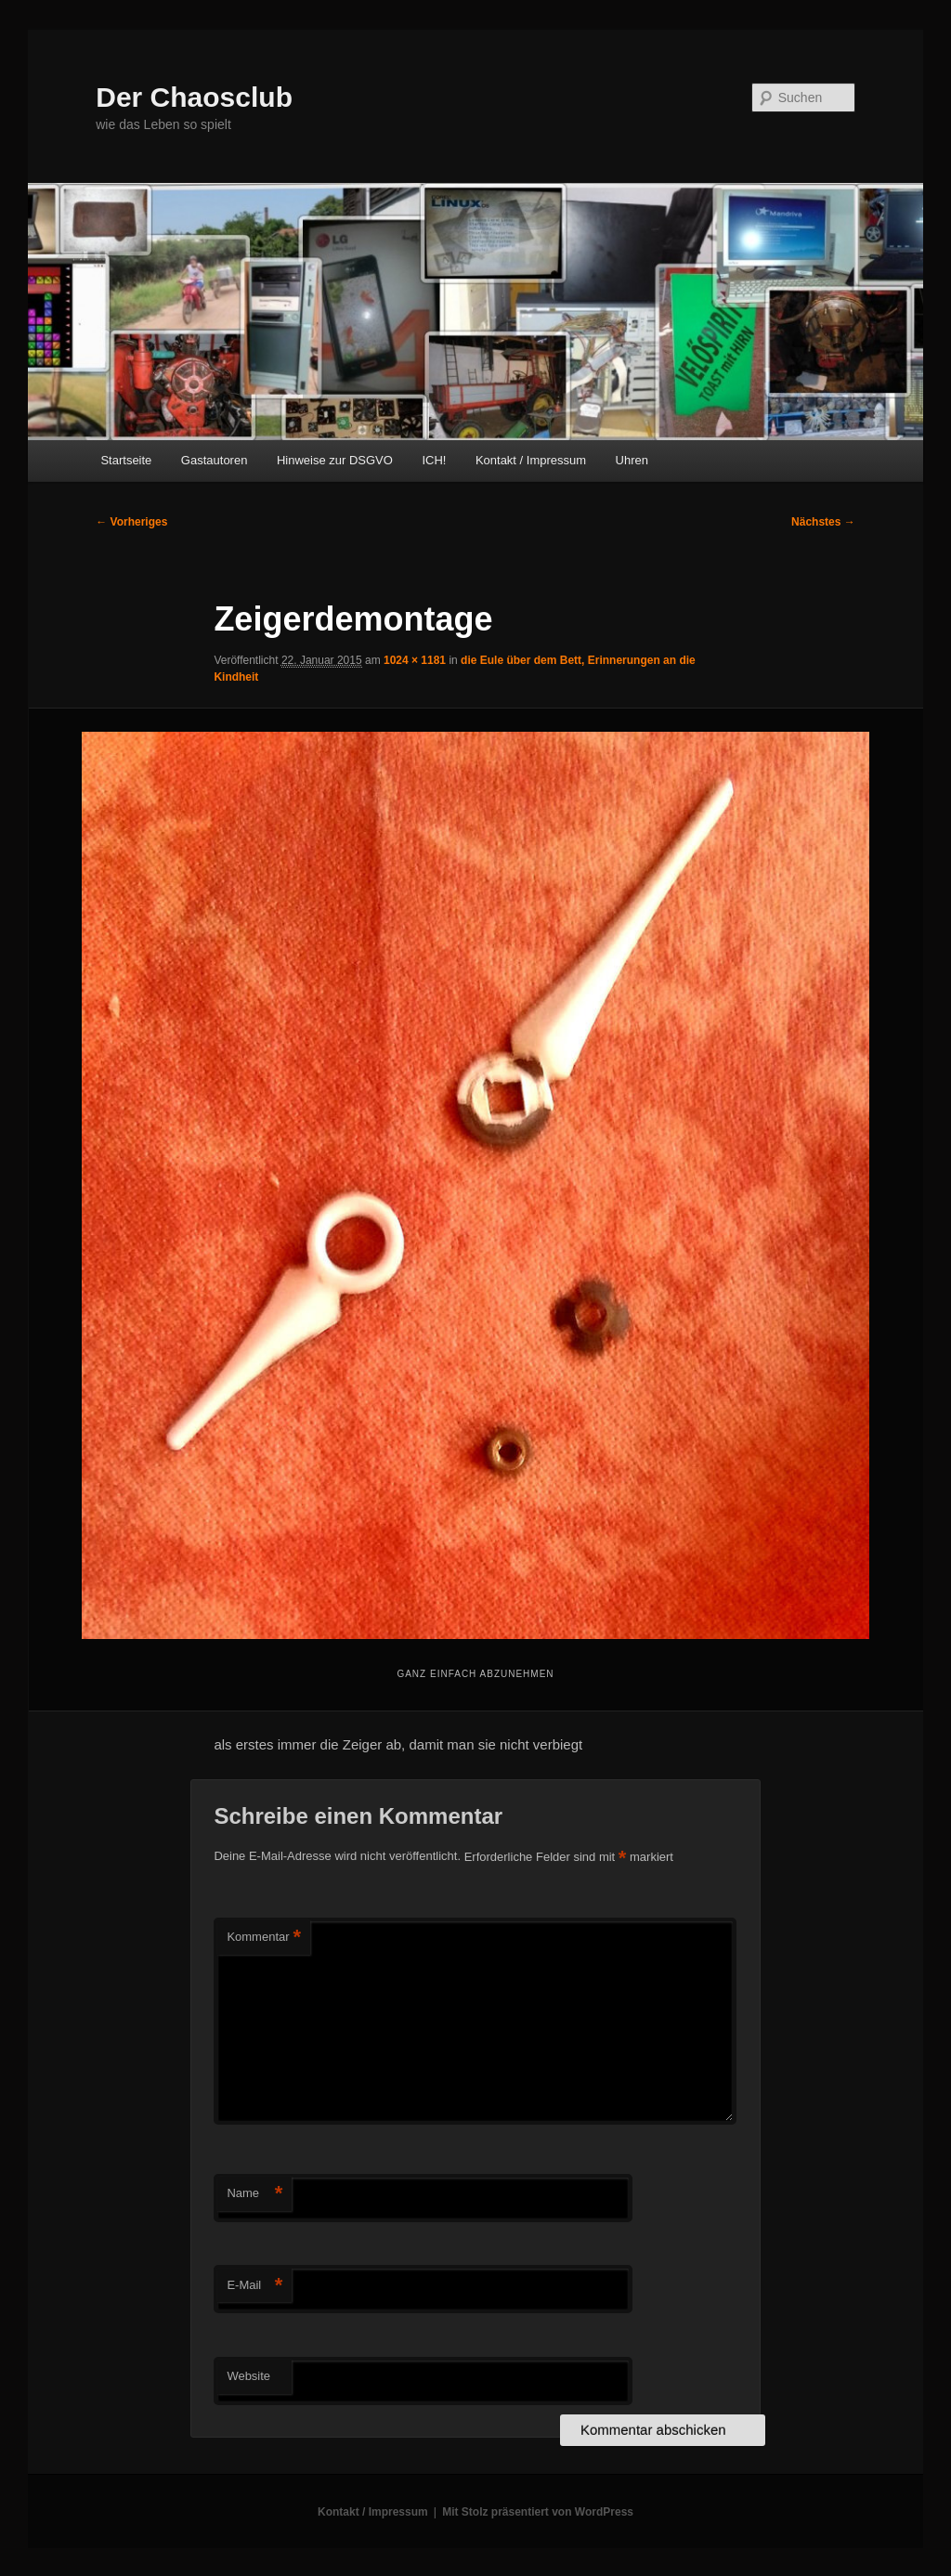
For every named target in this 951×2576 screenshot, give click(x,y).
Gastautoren (214, 460)
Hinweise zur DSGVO (335, 460)
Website (248, 2376)
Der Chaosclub (194, 97)
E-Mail (254, 2285)
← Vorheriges (131, 521)
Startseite (125, 460)
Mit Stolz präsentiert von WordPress (537, 2511)
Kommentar (264, 1937)
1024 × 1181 (415, 660)
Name (254, 2193)
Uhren (632, 460)
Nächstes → (823, 521)
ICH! (434, 460)
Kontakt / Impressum (531, 460)
